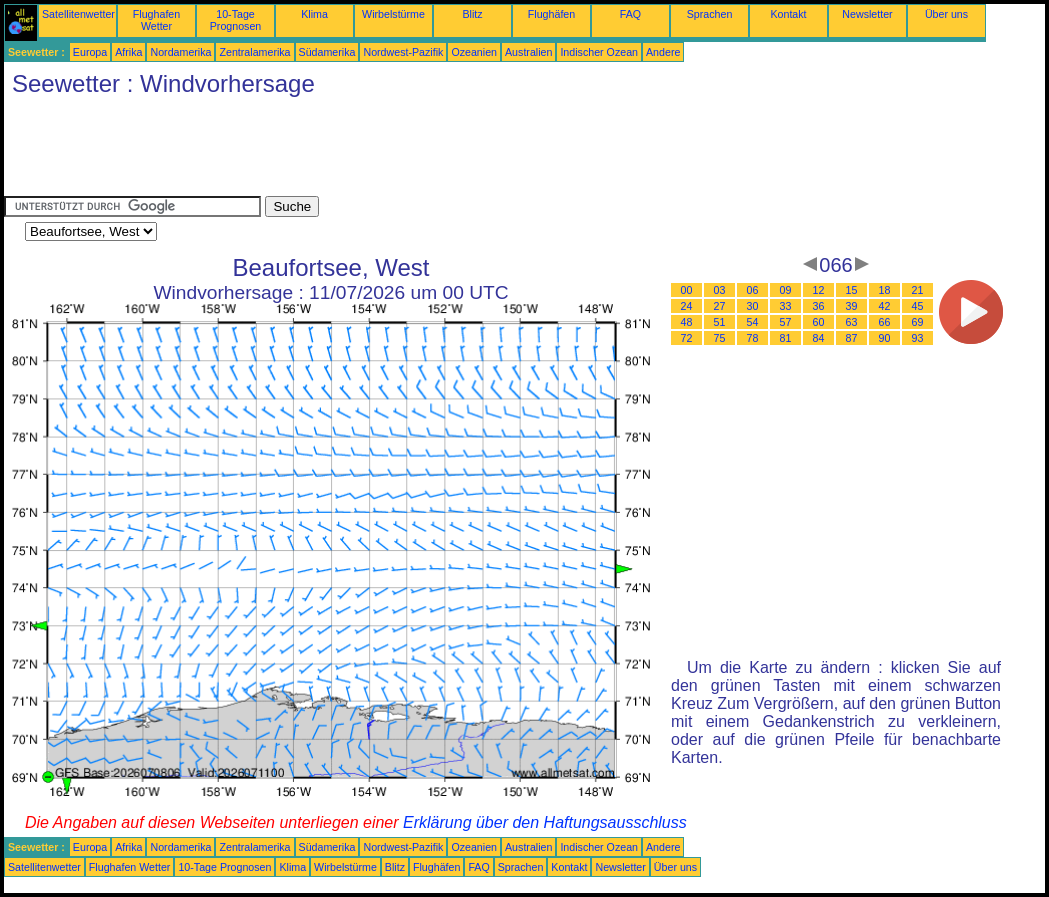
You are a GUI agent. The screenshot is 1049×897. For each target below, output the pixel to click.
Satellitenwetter (78, 14)
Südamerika (327, 52)
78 (753, 338)
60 (819, 322)
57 (786, 322)
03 (720, 290)
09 (786, 290)
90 (885, 338)
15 (852, 290)
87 (852, 338)
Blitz (472, 14)
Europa (90, 52)
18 (885, 290)
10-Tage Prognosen (236, 20)
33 (786, 306)
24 (687, 306)
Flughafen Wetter (156, 20)
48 (687, 322)
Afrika (128, 52)
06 (753, 290)
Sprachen (710, 14)
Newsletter (867, 14)
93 (918, 338)
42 (885, 306)
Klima (314, 14)
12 (819, 290)
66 (885, 322)
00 (687, 290)
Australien (528, 52)
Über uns (946, 14)
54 (753, 322)
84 (819, 338)
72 (687, 338)
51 (720, 322)
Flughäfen (551, 14)
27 (720, 306)
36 (819, 306)
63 (852, 322)
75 (720, 338)
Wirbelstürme (393, 14)
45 (918, 306)
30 (753, 306)
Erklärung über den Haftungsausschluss (545, 822)
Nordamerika (180, 52)
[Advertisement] (368, 151)
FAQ (630, 14)
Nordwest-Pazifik (403, 52)
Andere (663, 52)
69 (918, 322)
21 (918, 290)
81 (786, 338)
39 (852, 306)
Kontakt (788, 14)
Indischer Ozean (599, 52)
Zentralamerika (254, 52)
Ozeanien (474, 52)
